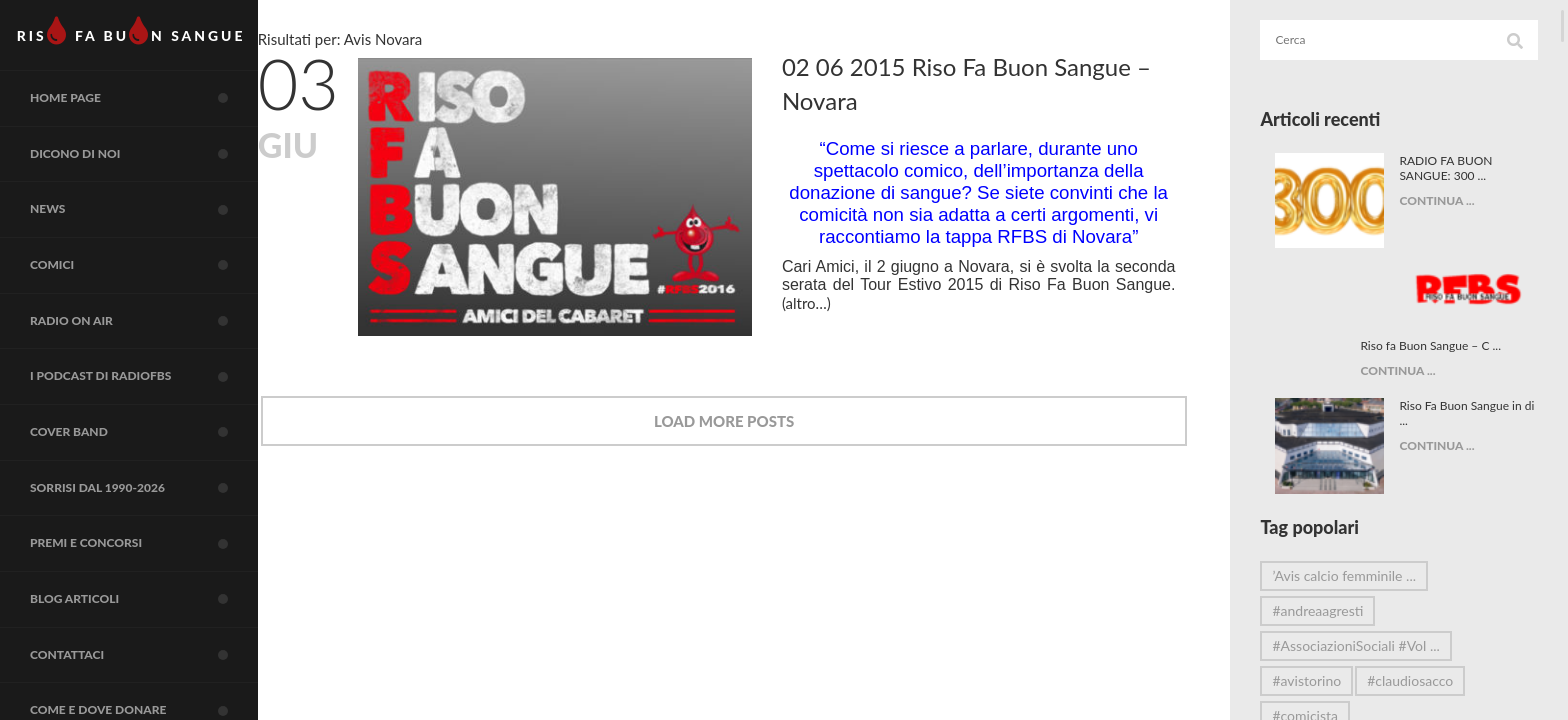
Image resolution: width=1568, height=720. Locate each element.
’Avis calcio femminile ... (1360, 510)
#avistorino (1322, 615)
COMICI (155, 293)
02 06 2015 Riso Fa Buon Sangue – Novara (1007, 83)
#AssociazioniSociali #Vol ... (1371, 580)
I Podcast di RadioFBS (155, 415)
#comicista (1321, 650)
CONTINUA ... (1444, 200)
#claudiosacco (1426, 615)
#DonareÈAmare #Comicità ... (1378, 685)
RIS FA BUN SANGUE (139, 35)
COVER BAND (155, 476)
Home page (155, 110)
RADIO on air (155, 354)
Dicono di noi (155, 171)
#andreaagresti (1333, 545)
